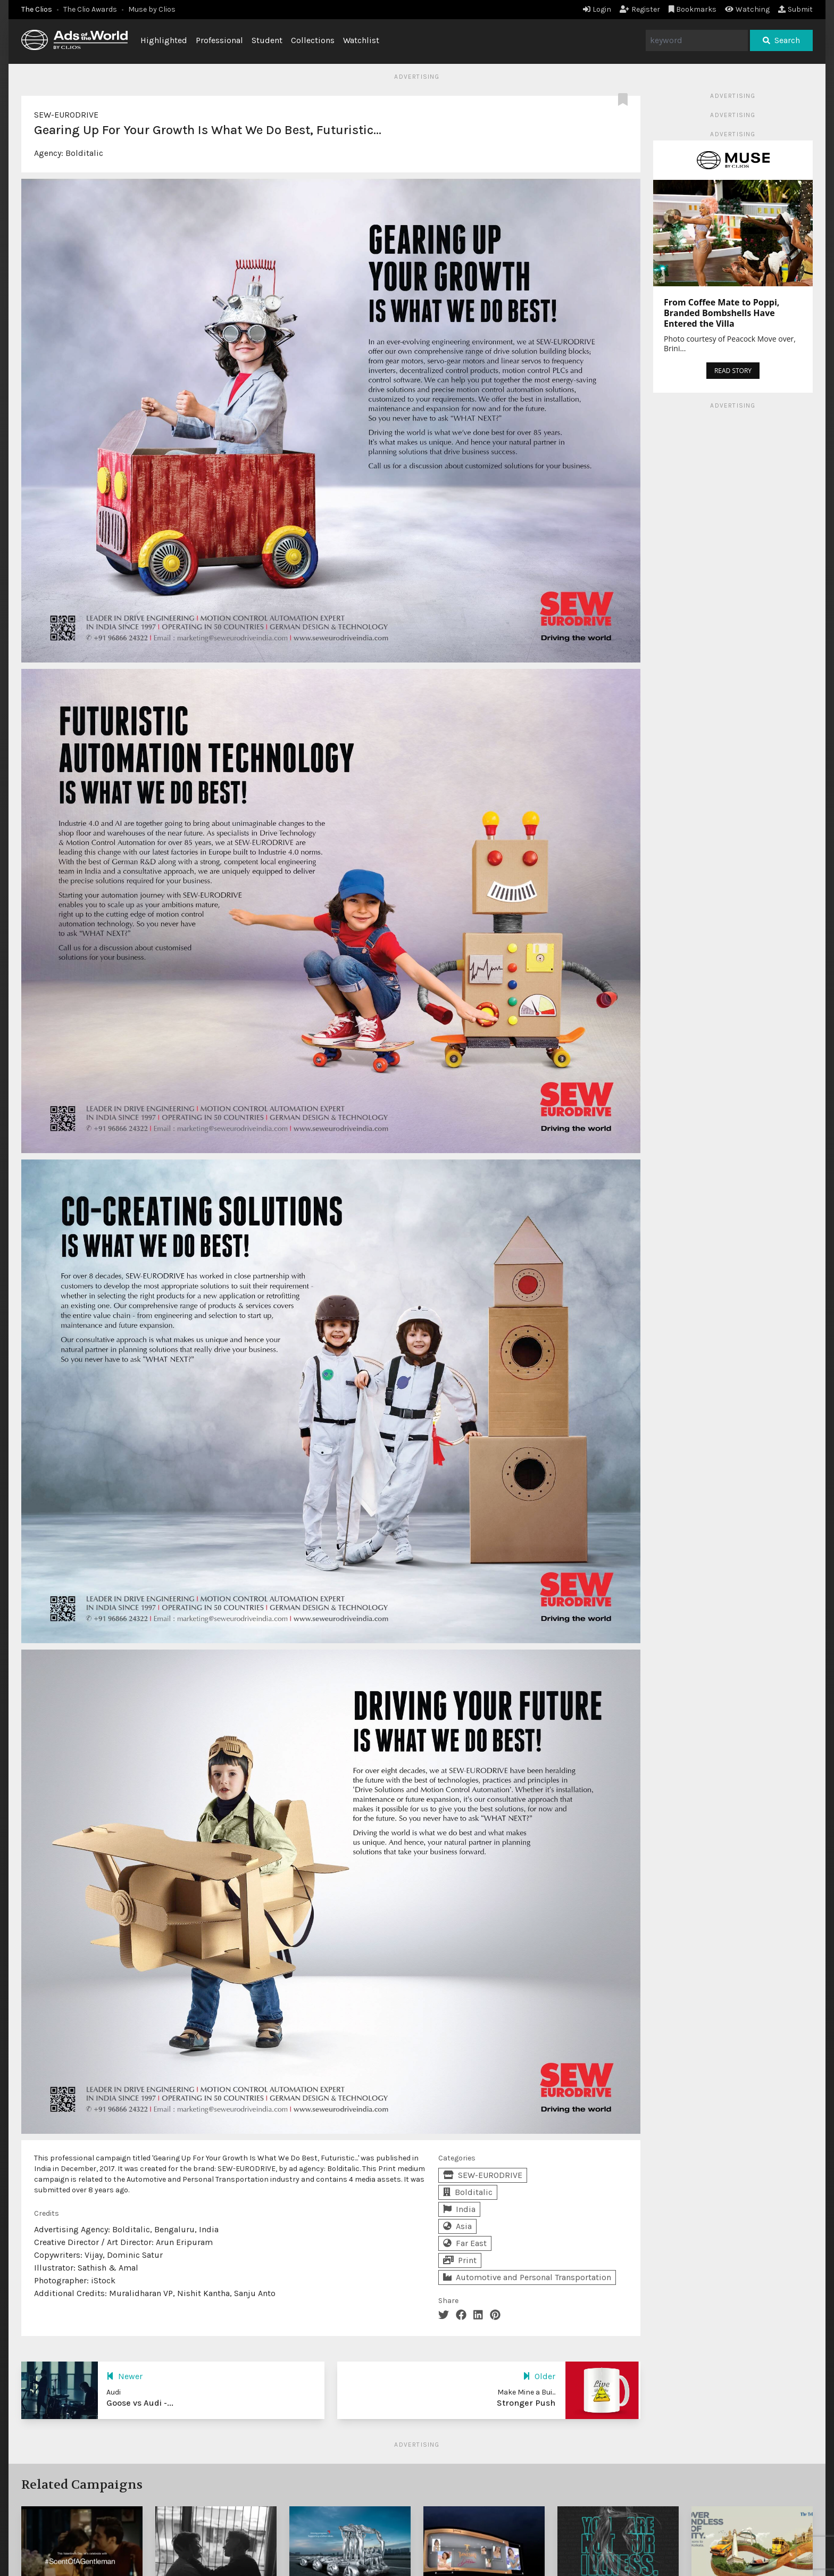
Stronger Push (526, 2403)
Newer (124, 2376)
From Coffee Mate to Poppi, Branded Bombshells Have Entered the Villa (721, 312)
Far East (465, 2243)
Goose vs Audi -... (139, 2403)
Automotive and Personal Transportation (527, 2277)
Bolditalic (84, 153)
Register (640, 9)
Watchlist (361, 40)
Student (267, 40)
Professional (219, 40)
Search (781, 40)
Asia (457, 2226)
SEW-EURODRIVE (66, 115)
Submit (795, 9)
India (459, 2209)
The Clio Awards (90, 9)
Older (539, 2376)
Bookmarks (693, 9)
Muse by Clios (152, 9)
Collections (313, 40)
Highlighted (163, 40)
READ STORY (733, 370)
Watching (747, 9)
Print (460, 2260)
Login (597, 9)
